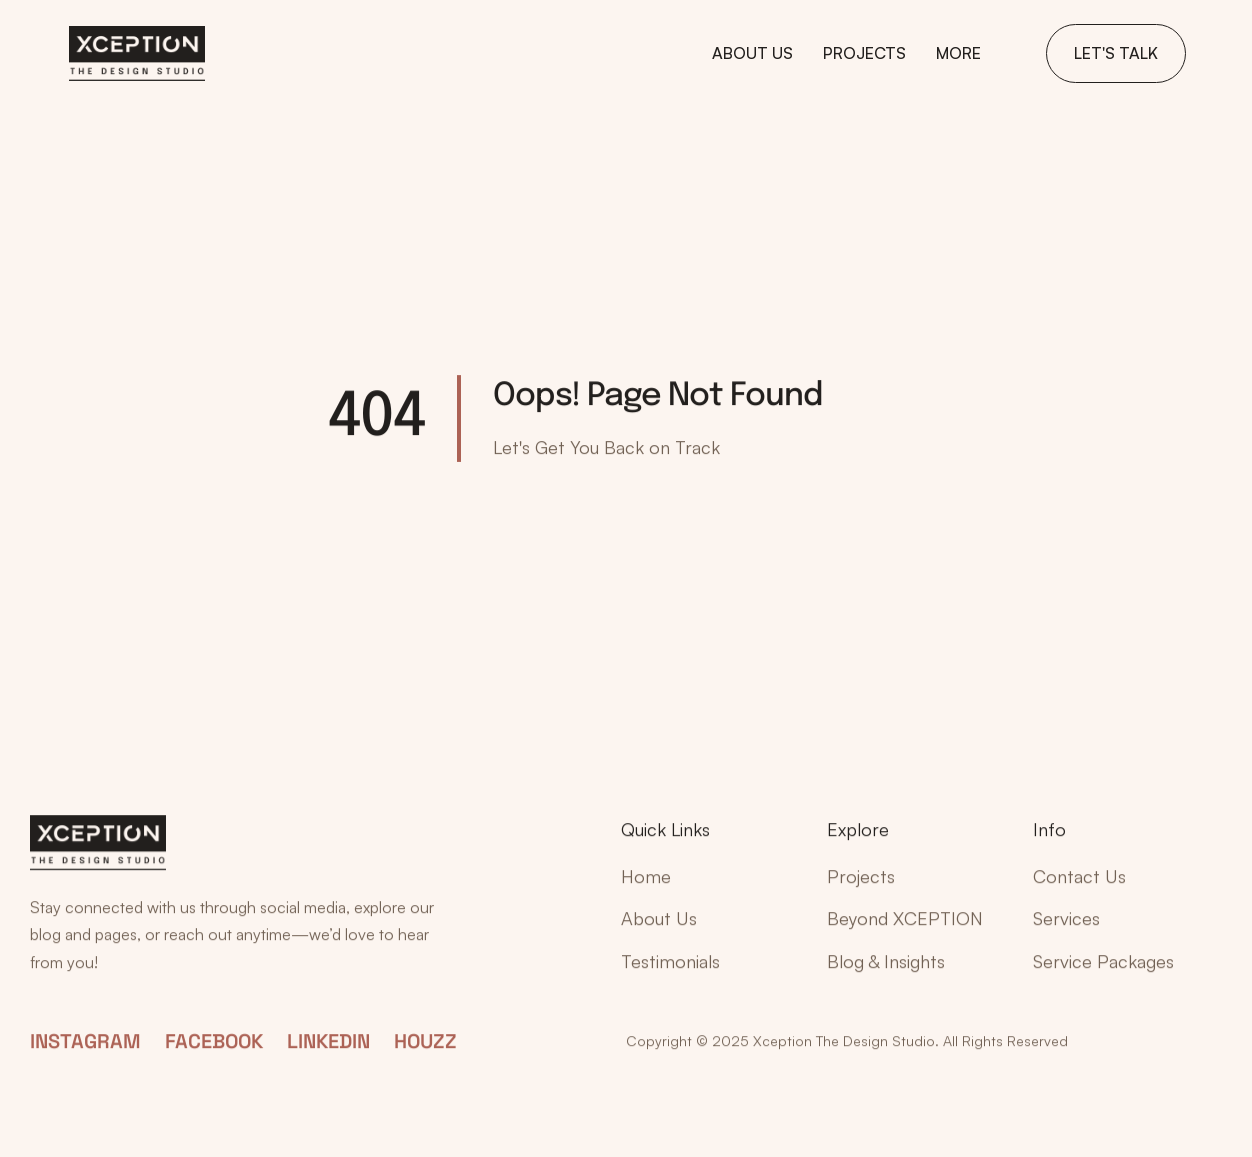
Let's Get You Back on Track (606, 447)
